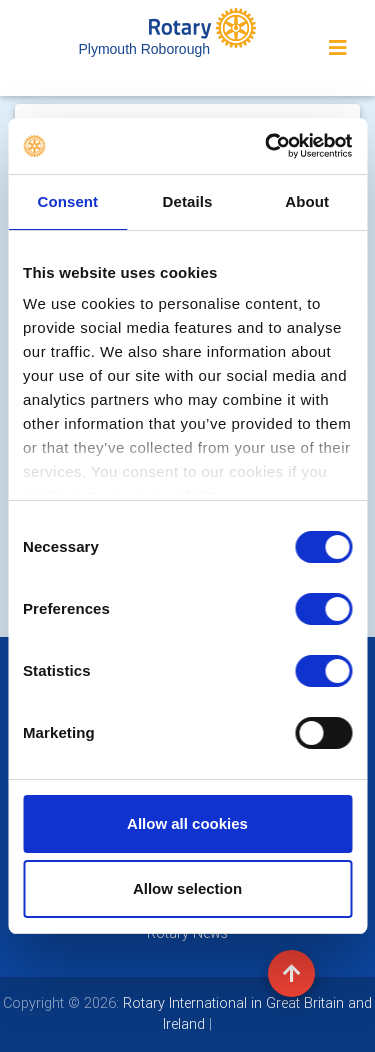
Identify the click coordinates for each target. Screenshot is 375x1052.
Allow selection (187, 888)
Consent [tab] (67, 201)
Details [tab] (188, 201)
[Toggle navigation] (338, 48)
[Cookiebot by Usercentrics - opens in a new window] (267, 146)
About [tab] (307, 201)
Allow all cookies (187, 823)
